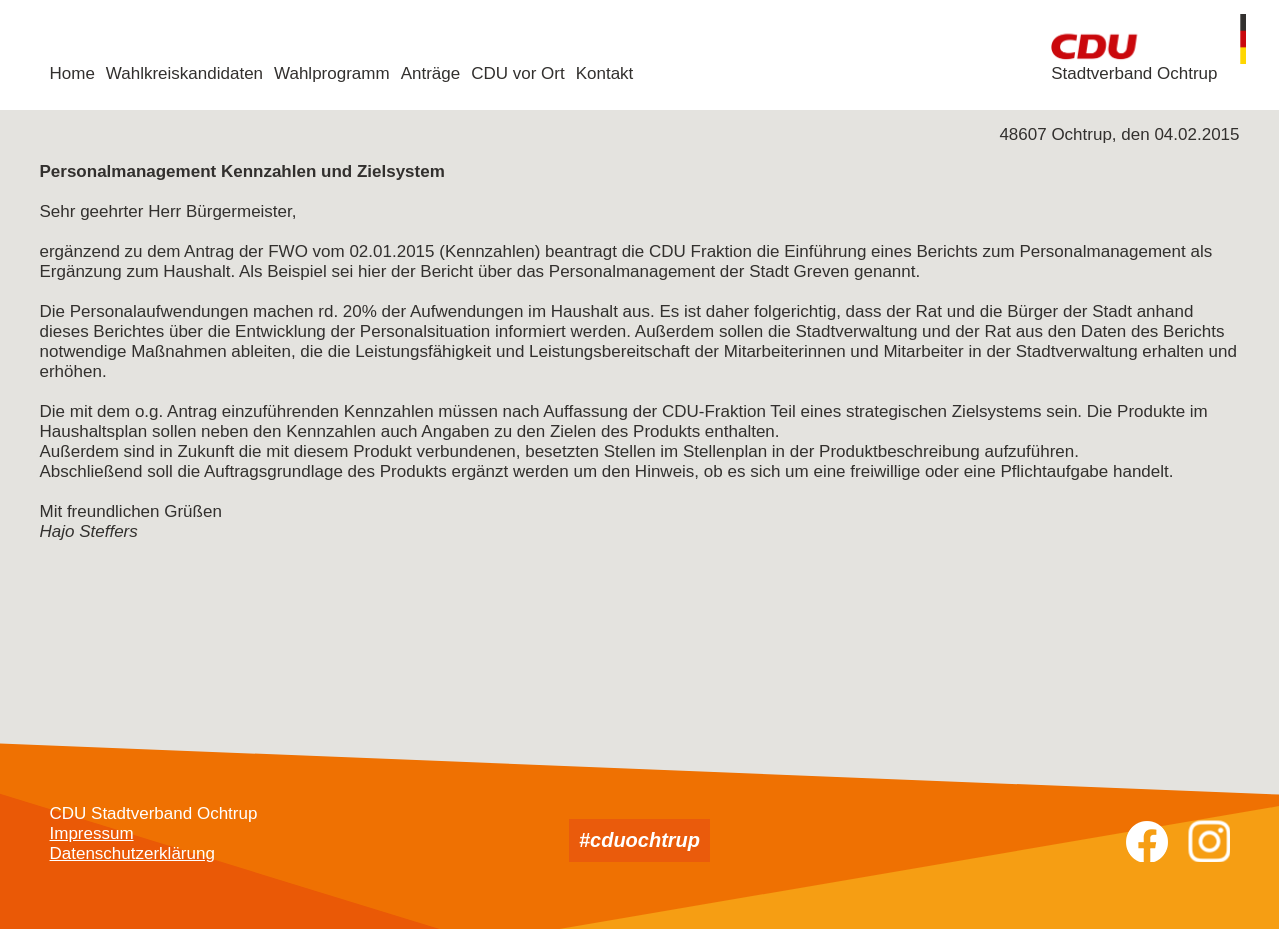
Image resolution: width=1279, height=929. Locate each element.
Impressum (92, 833)
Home (72, 73)
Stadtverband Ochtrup (1134, 73)
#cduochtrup (639, 840)
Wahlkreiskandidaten (184, 73)
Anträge (431, 73)
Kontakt (605, 73)
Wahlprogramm (332, 73)
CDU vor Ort (518, 73)
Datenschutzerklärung (132, 853)
